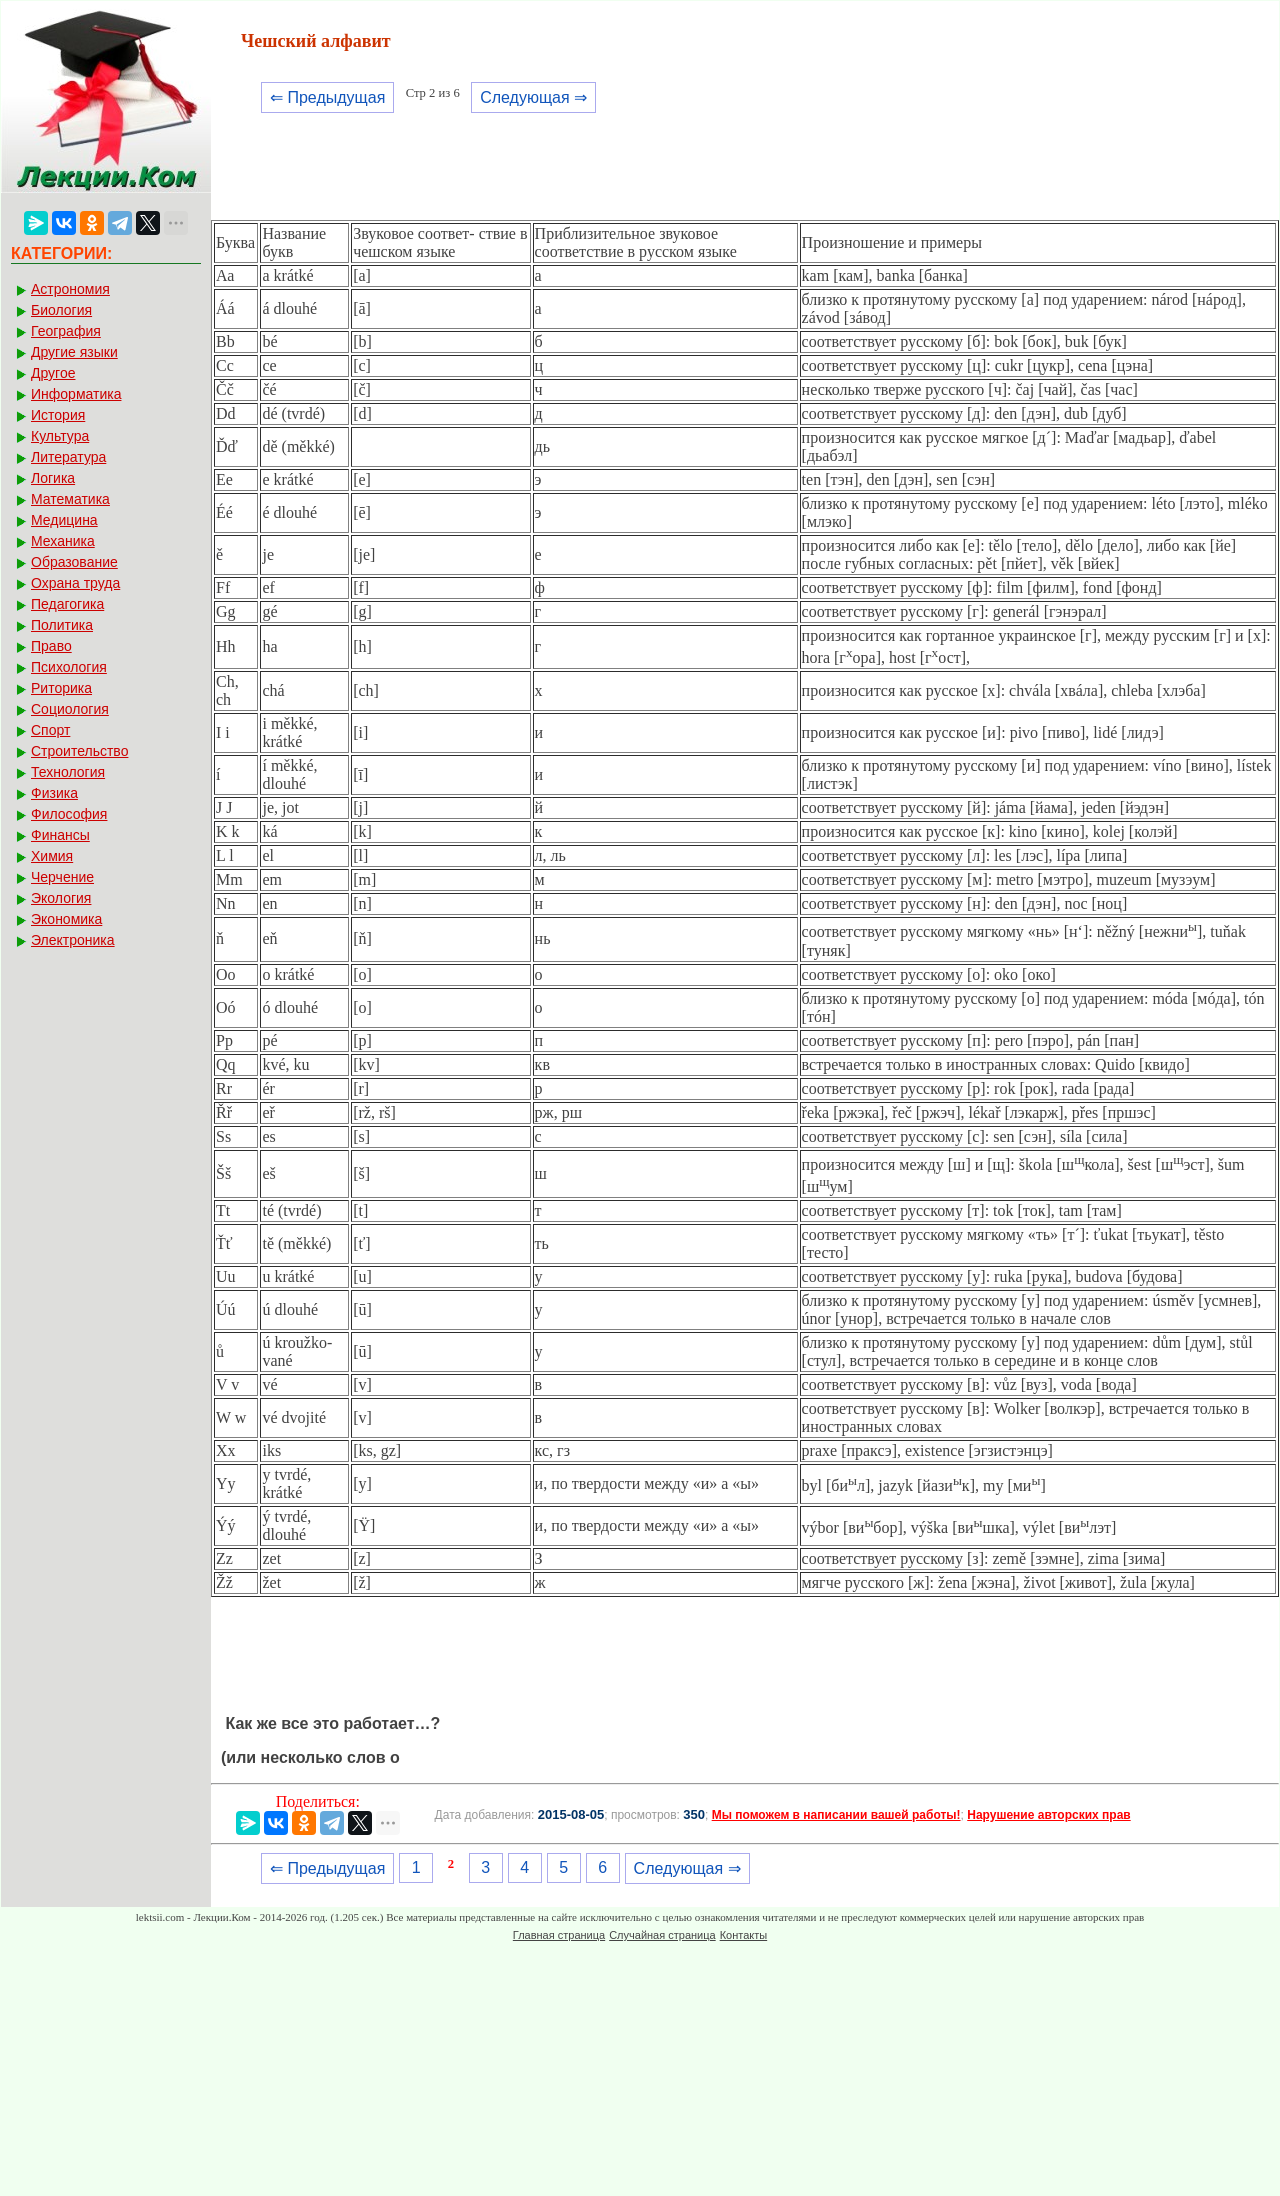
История (58, 415)
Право (51, 646)
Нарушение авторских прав (1048, 1815)
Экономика (66, 919)
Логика (53, 478)
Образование (74, 562)
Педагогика (67, 604)
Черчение (62, 877)
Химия (52, 856)
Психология (69, 667)
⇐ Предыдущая (327, 97)
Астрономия (70, 289)
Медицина (64, 520)
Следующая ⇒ (533, 97)
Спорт (50, 730)
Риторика (61, 688)
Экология (61, 898)
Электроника (73, 940)
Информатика (76, 394)
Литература (68, 457)
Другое (53, 373)
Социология (70, 709)
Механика (63, 541)
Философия (69, 814)
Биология (61, 310)
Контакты (744, 1935)
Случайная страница (662, 1935)
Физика (54, 793)
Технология (68, 772)
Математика (70, 499)
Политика (62, 625)
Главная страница (559, 1935)
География (66, 331)
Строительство (79, 751)
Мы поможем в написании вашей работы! (836, 1815)
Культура (60, 436)
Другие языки (74, 352)
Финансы (60, 835)
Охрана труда (75, 583)
